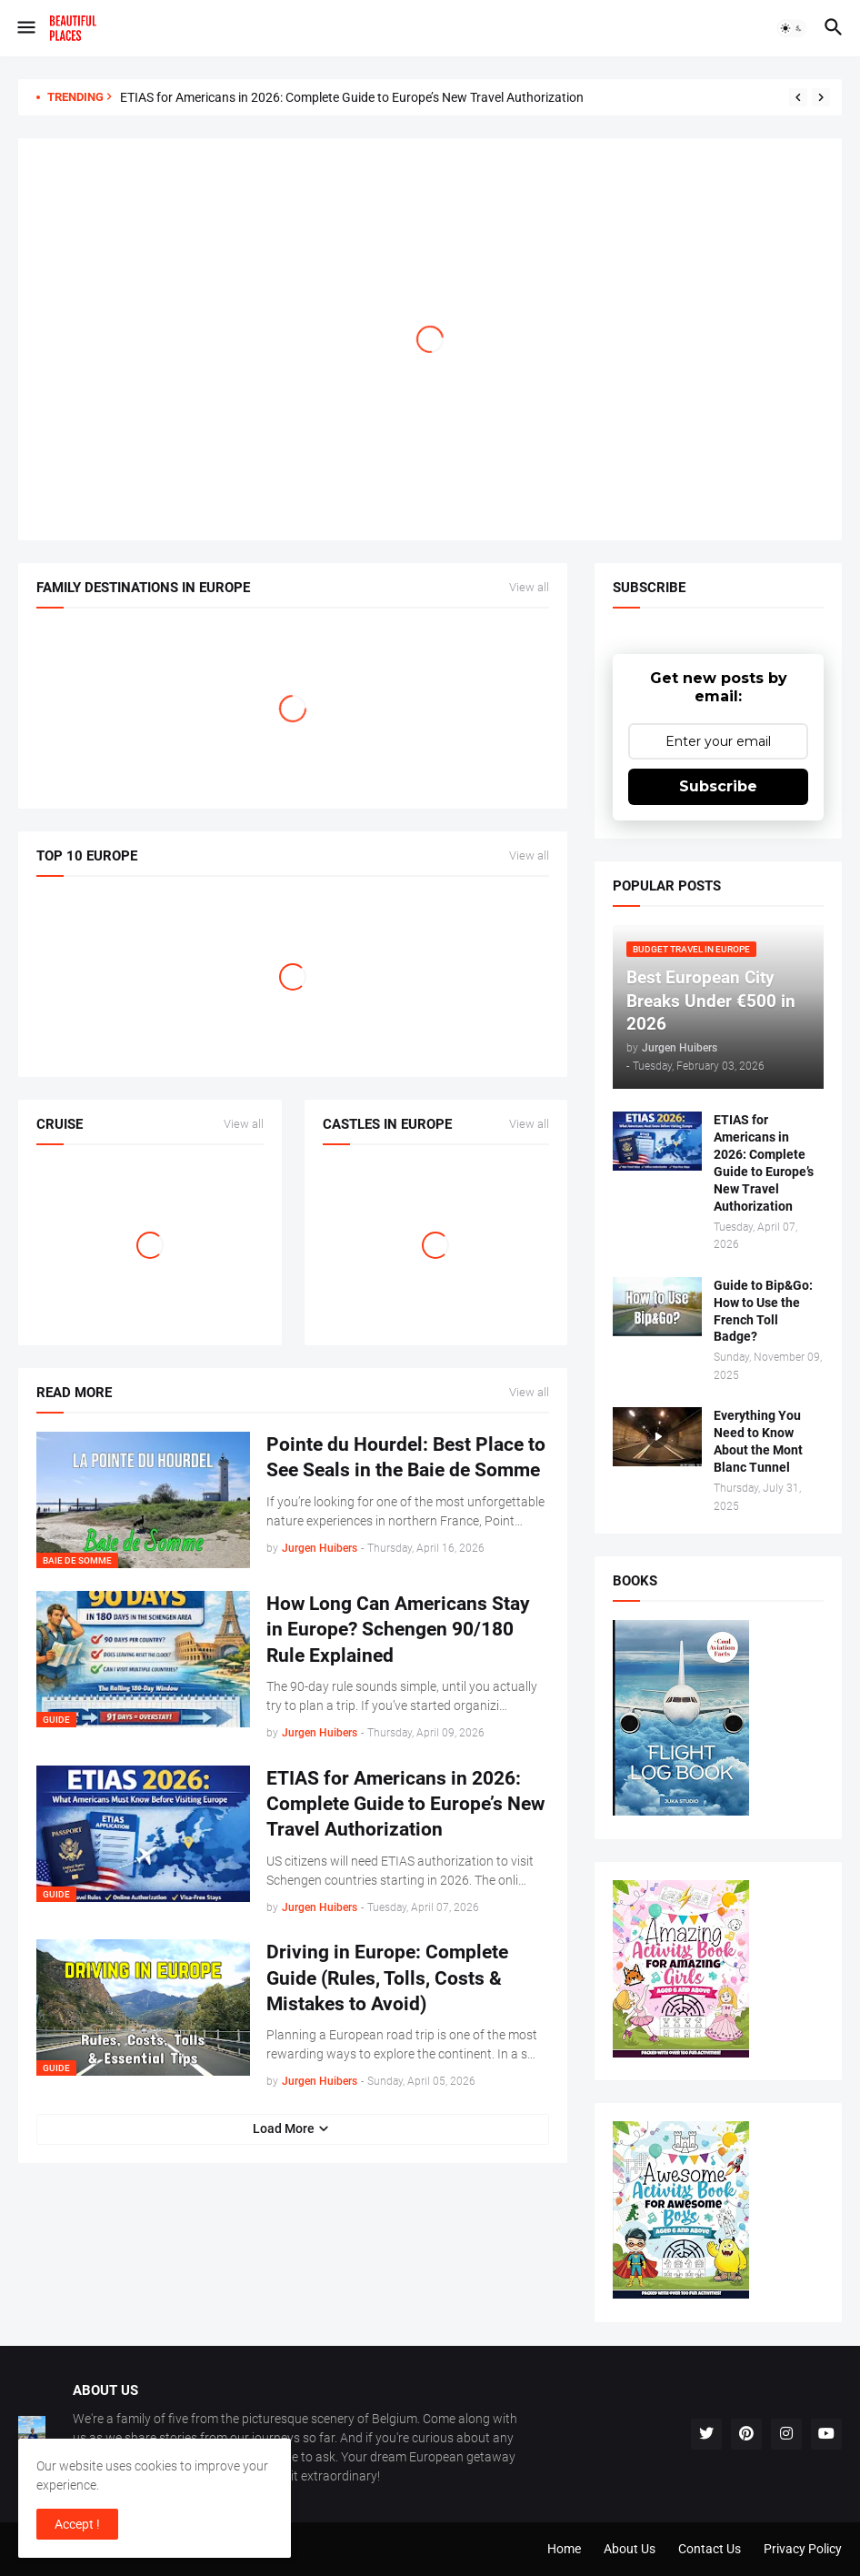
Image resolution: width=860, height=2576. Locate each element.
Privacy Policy (803, 2548)
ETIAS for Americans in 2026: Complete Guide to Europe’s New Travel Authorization (352, 97)
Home (564, 2548)
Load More (284, 2128)
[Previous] (798, 97)
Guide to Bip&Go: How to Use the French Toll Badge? (763, 1311)
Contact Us (709, 2548)
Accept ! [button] (77, 2524)
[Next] (821, 97)
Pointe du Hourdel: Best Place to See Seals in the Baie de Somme (405, 1457)
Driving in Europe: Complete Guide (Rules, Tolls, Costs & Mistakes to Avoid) (387, 1978)
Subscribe (718, 786)
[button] (25, 28)
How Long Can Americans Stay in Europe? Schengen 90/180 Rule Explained (398, 1629)
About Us (629, 2548)
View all (529, 587)
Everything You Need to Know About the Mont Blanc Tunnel (758, 1441)
